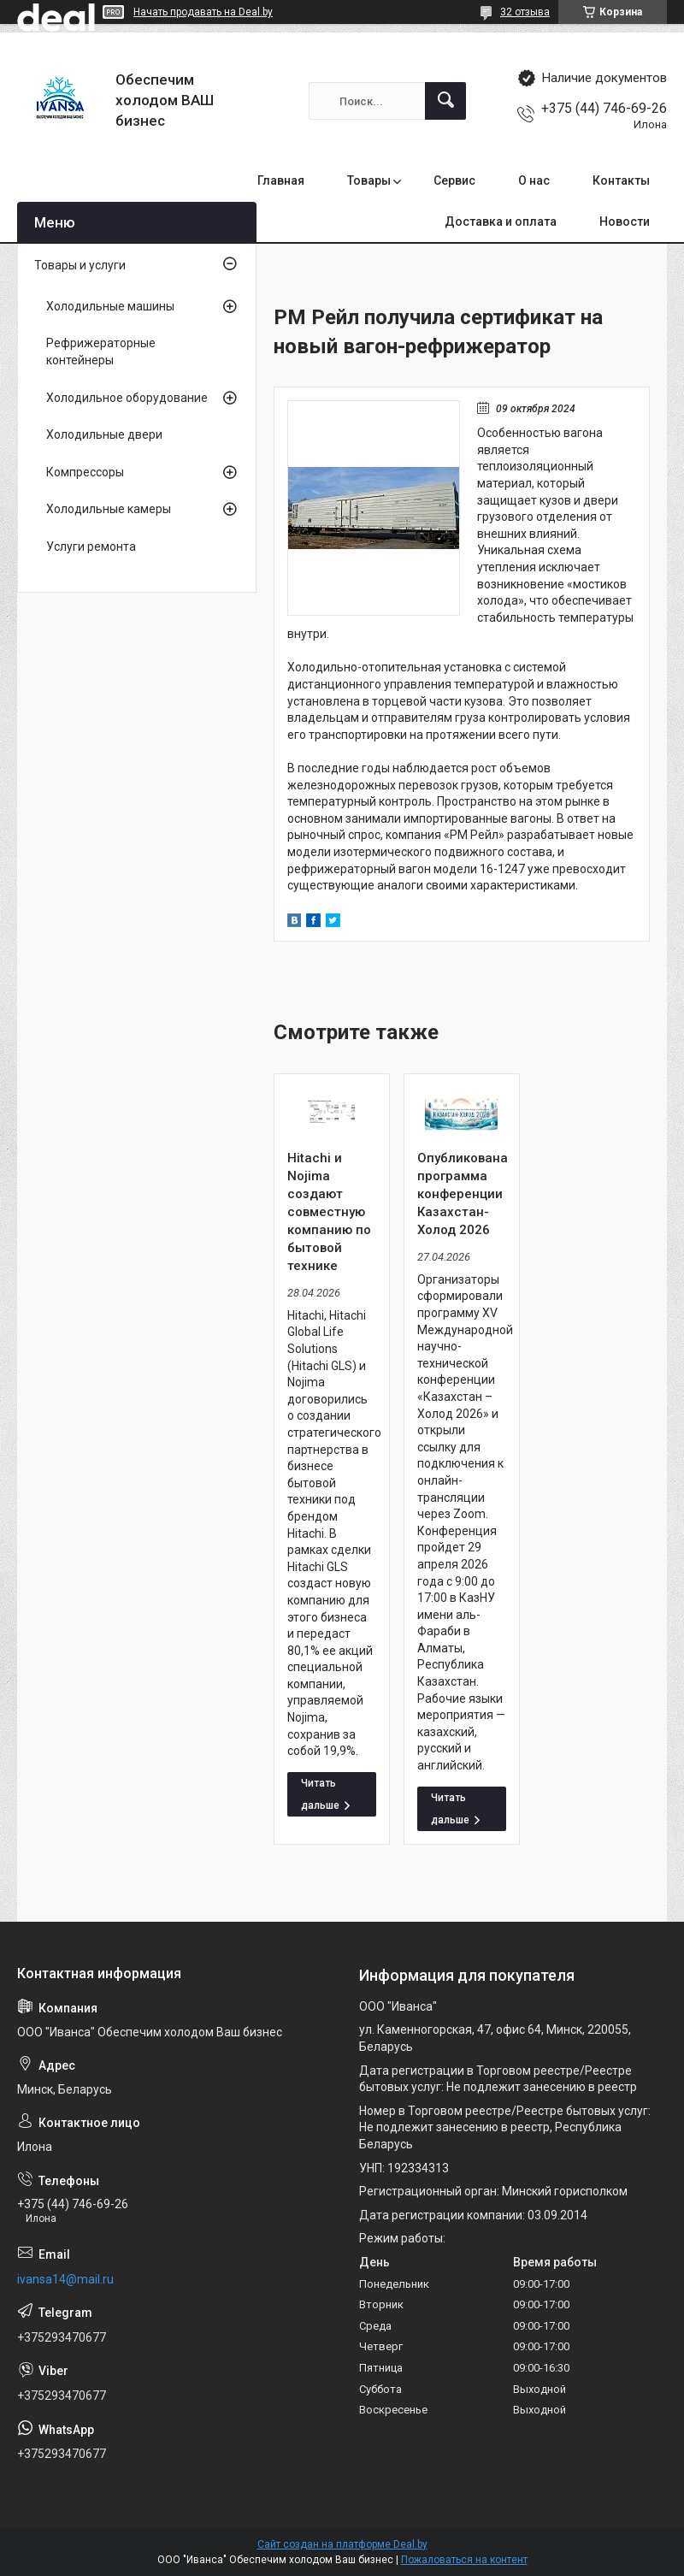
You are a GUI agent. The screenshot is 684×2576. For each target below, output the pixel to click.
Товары (369, 180)
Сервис (454, 180)
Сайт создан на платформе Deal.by (342, 2544)
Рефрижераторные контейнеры (101, 351)
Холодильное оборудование (127, 398)
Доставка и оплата (501, 221)
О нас (534, 180)
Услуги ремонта (91, 546)
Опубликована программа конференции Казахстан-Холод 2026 (461, 1194)
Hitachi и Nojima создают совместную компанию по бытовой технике (329, 1211)
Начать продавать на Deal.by (203, 12)
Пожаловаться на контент (464, 2560)
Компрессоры (85, 472)
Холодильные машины (110, 306)
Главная (280, 180)
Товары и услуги (80, 265)
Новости (624, 221)
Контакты (621, 180)
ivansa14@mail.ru (65, 2279)
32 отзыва (525, 12)
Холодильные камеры (108, 509)
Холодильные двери (104, 434)
